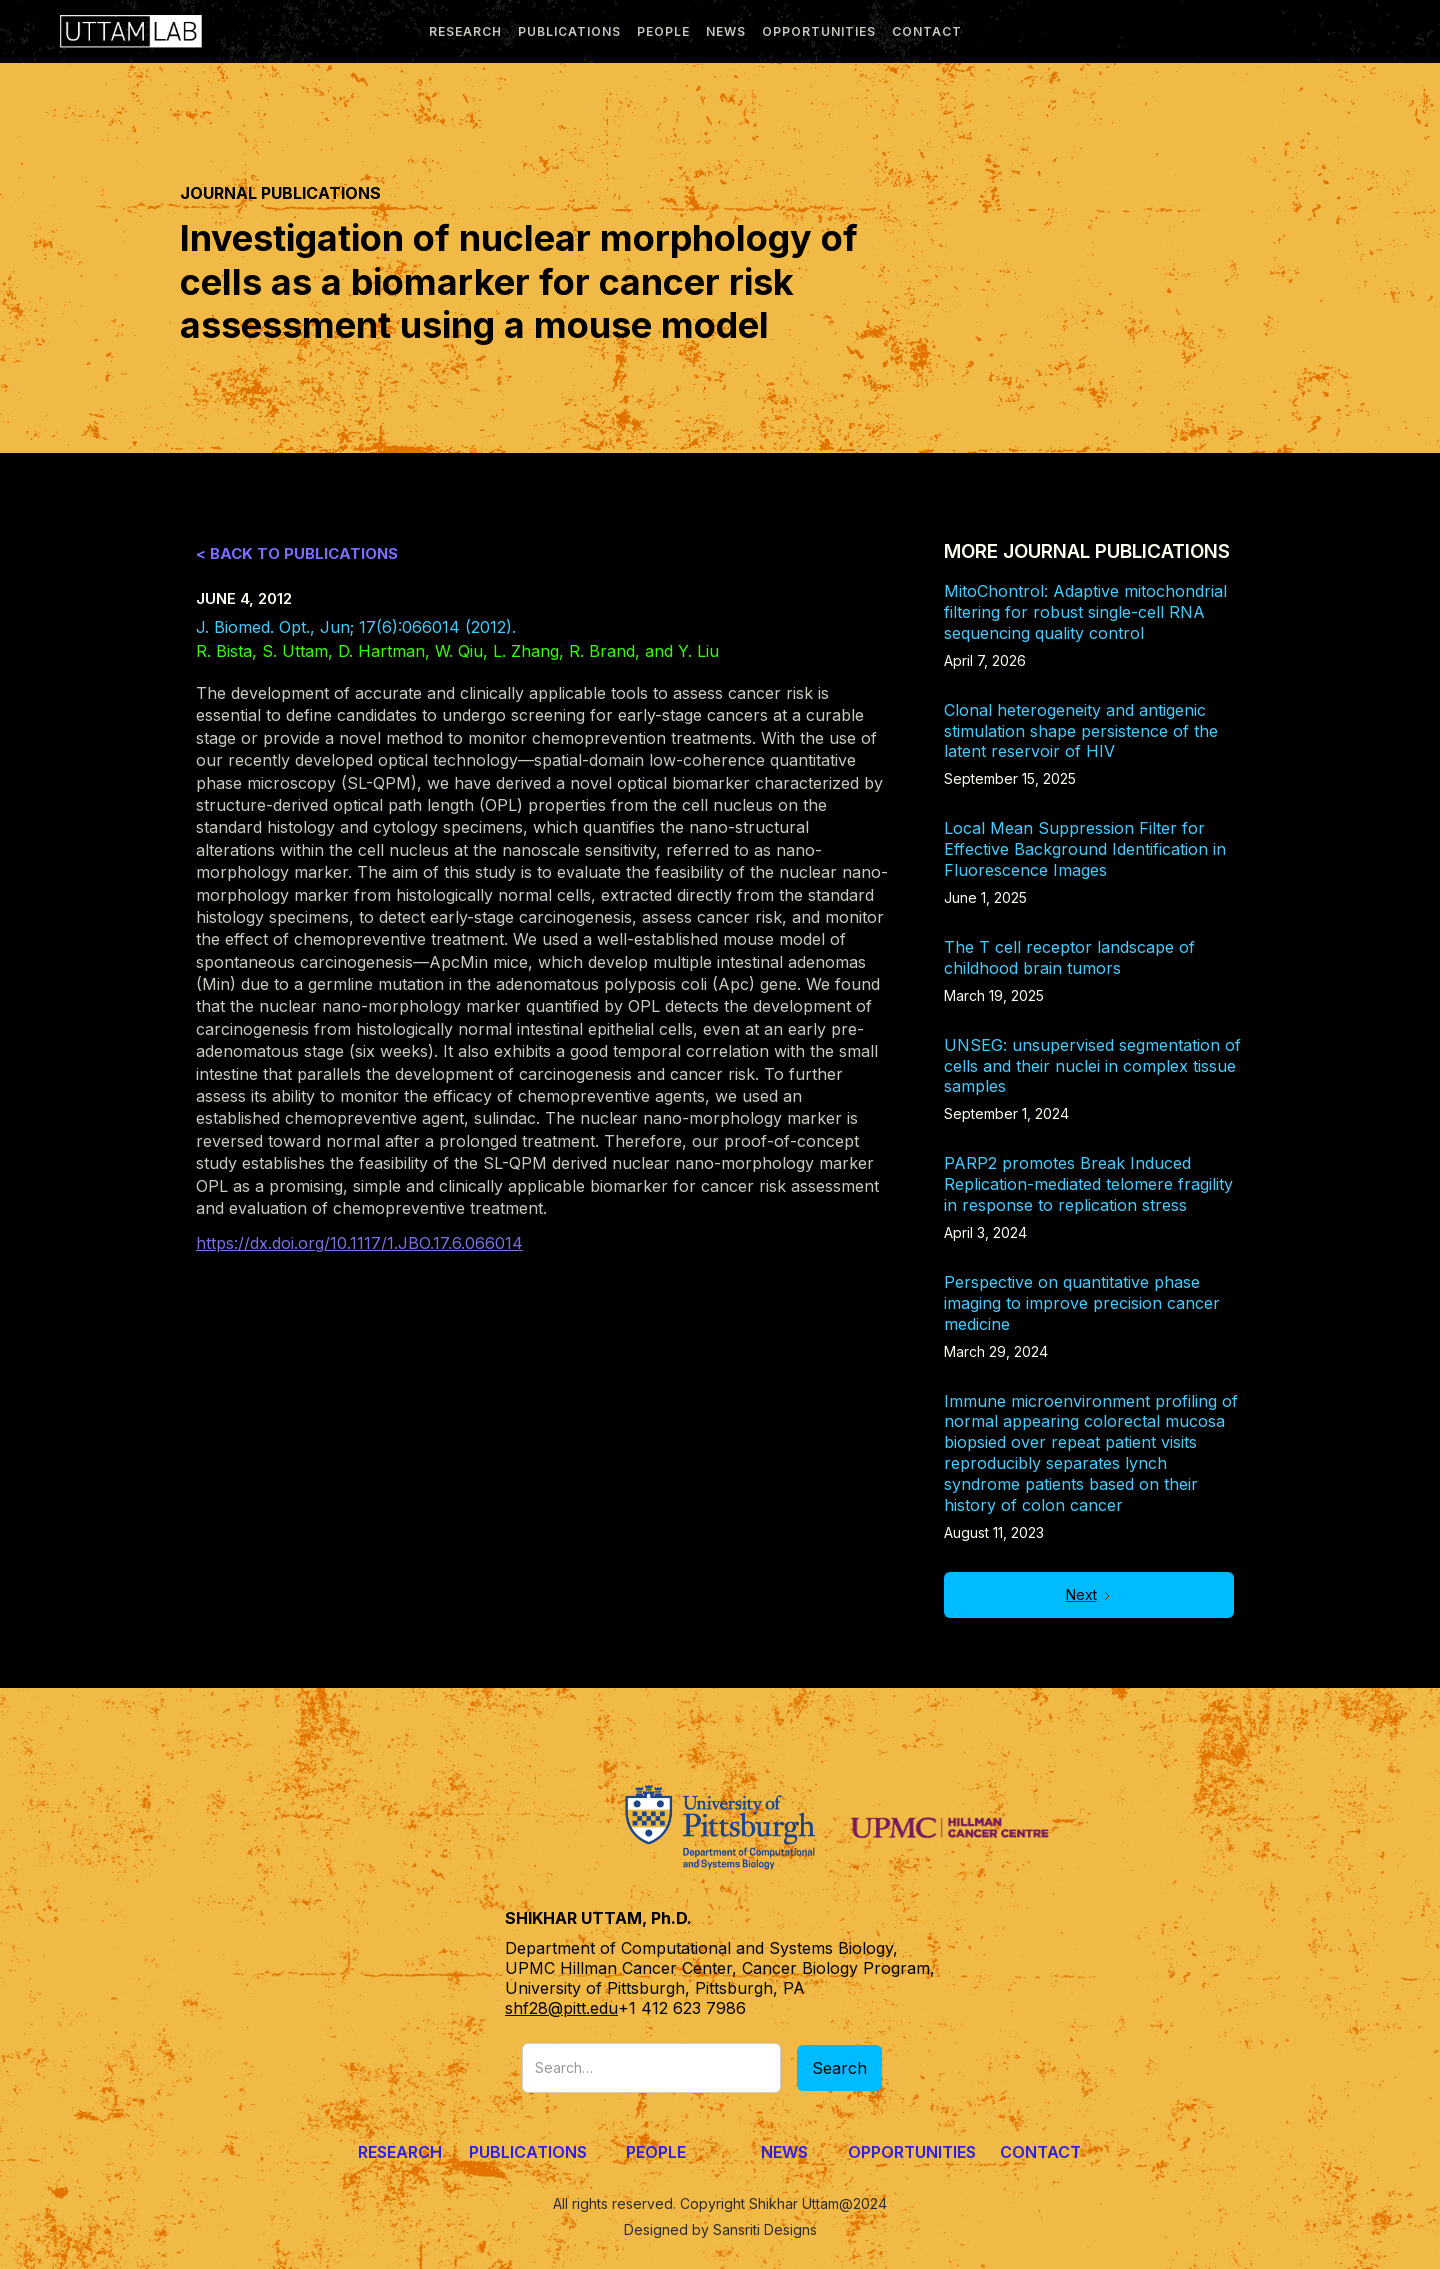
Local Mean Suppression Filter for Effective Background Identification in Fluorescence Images (1085, 849)
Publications (528, 2152)
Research (400, 2152)
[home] (126, 31)
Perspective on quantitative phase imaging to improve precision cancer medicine (1082, 1303)
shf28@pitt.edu (561, 2008)
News (784, 2152)
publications (569, 31)
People (656, 2152)
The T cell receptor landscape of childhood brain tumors (1069, 957)
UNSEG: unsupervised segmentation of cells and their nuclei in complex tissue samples (1092, 1066)
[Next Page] (1089, 1595)
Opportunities (819, 31)
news (726, 31)
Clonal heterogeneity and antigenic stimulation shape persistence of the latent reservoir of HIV (1081, 731)
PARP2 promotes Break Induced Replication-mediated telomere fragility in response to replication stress (1088, 1184)
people (663, 31)
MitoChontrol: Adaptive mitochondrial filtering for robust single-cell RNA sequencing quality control (1085, 612)
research (465, 31)
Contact (927, 31)
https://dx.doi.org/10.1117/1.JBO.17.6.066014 (359, 1243)
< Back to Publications (297, 553)
